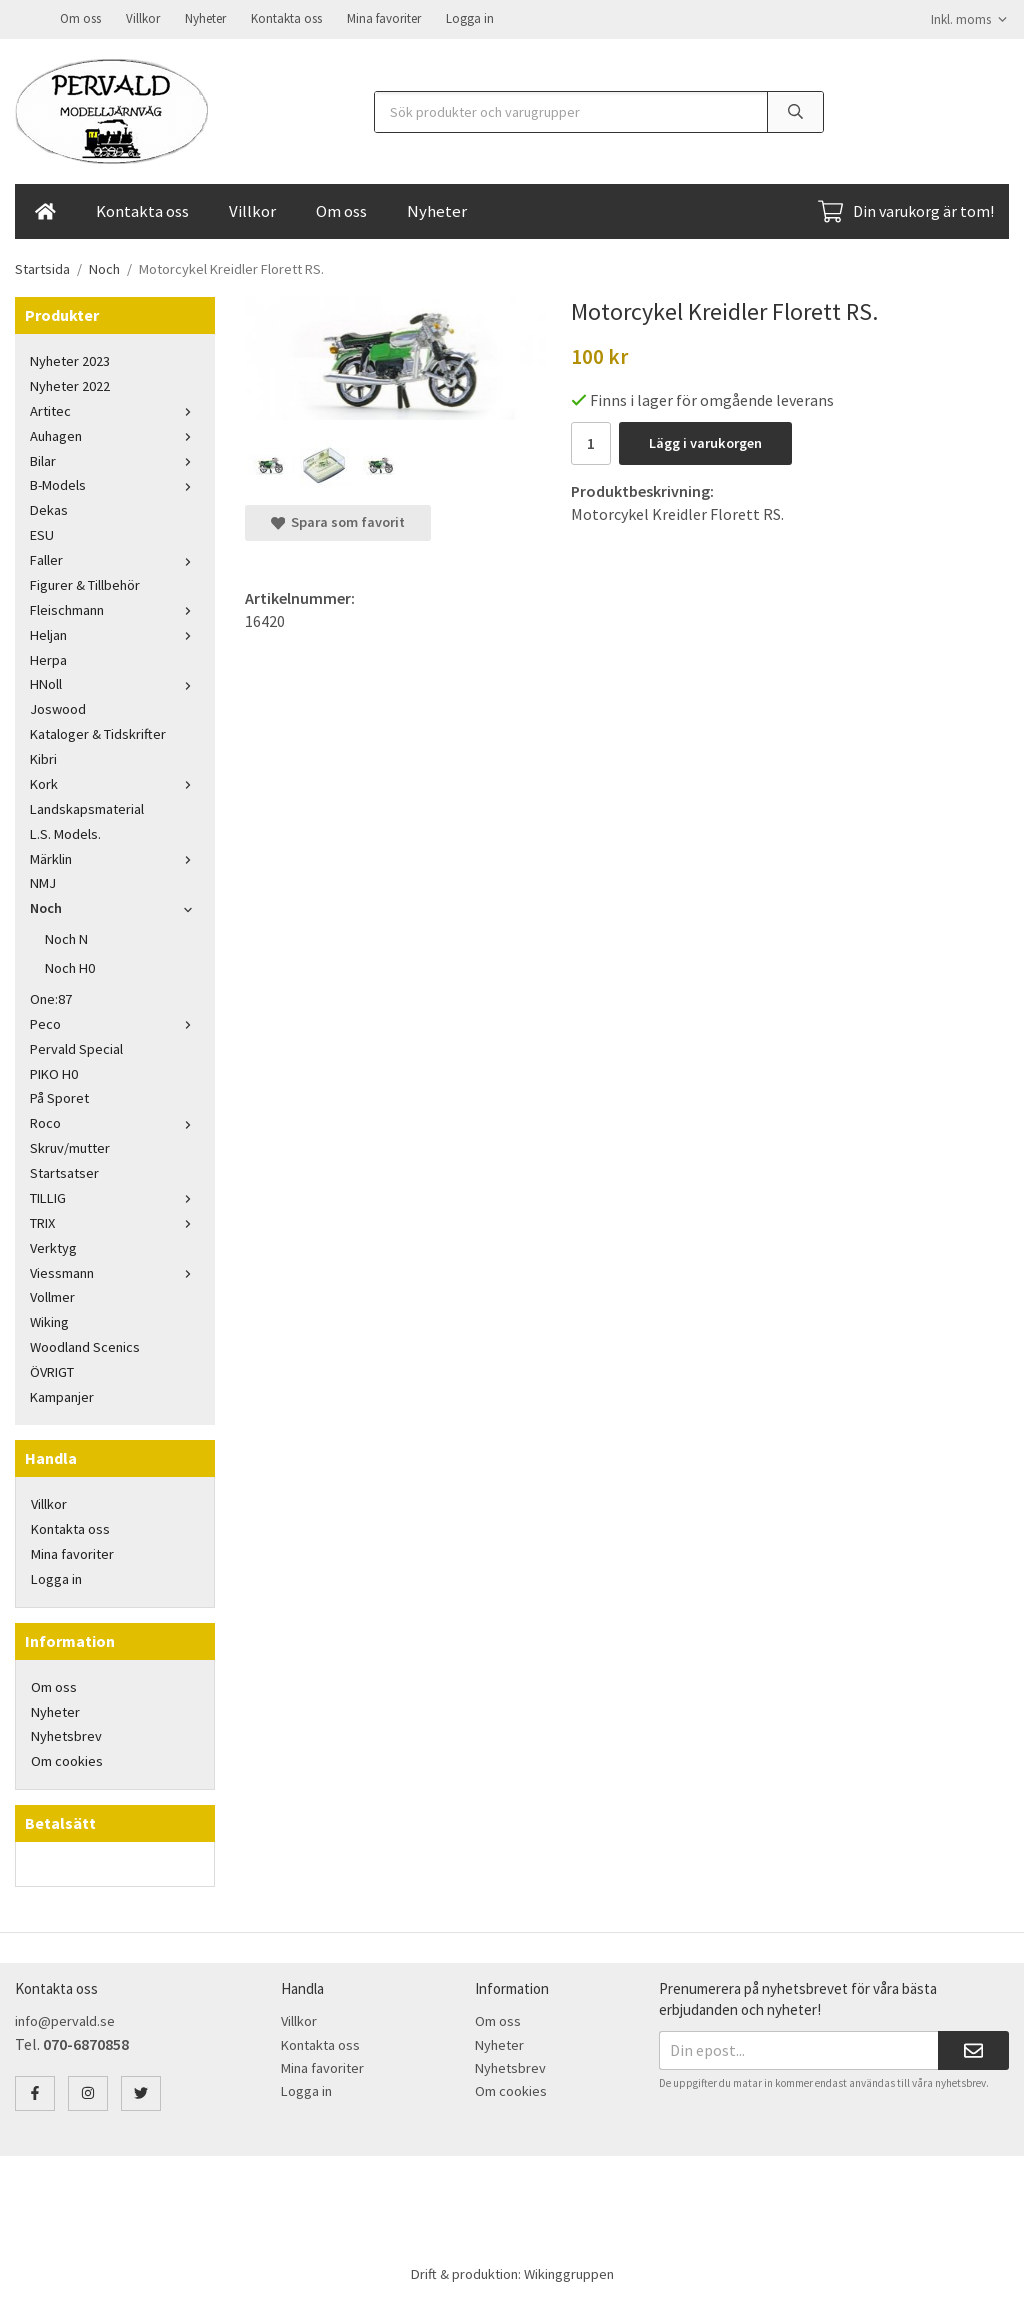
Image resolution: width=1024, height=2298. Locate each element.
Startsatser (64, 1171)
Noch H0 (70, 966)
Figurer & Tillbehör (85, 583)
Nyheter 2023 (70, 359)
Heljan (115, 633)
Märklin (115, 857)
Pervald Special (76, 1047)
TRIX (115, 1221)
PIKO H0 (54, 1072)
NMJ (43, 881)
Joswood (58, 707)
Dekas (49, 508)
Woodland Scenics (85, 1345)
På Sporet (59, 1096)
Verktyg (53, 1246)
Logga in (470, 17)
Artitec (115, 409)
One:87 (51, 997)
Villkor (143, 17)
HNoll (115, 682)
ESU (42, 533)
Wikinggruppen (569, 2272)
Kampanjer (62, 1395)
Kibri (43, 757)
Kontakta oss (286, 17)
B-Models (115, 483)
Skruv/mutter (70, 1146)
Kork (115, 782)
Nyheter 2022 (70, 384)
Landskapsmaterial (87, 807)
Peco (115, 1022)
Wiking (49, 1320)
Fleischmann (115, 608)
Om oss (80, 17)
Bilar (115, 459)
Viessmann (115, 1271)
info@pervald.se (65, 2019)
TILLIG (115, 1196)
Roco (115, 1121)
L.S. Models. (65, 832)
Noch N (66, 937)
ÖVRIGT (52, 1370)
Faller (115, 558)
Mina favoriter (384, 17)
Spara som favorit (338, 520)
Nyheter (205, 17)
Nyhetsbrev (66, 1734)
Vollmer (52, 1295)
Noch (115, 906)
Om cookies (67, 1759)
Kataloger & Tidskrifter (98, 732)
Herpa (48, 658)
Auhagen (115, 434)
